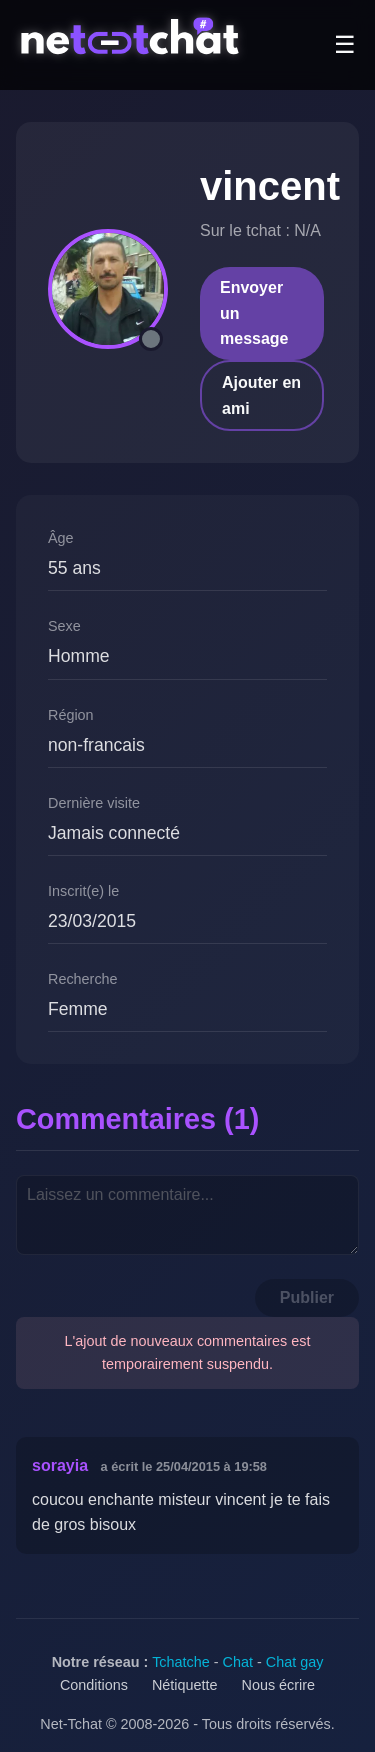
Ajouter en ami (261, 395)
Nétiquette (185, 1685)
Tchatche (181, 1662)
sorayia (60, 1465)
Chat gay (295, 1662)
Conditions (94, 1685)
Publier (307, 1297)
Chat (238, 1662)
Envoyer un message (254, 313)
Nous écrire (279, 1685)
